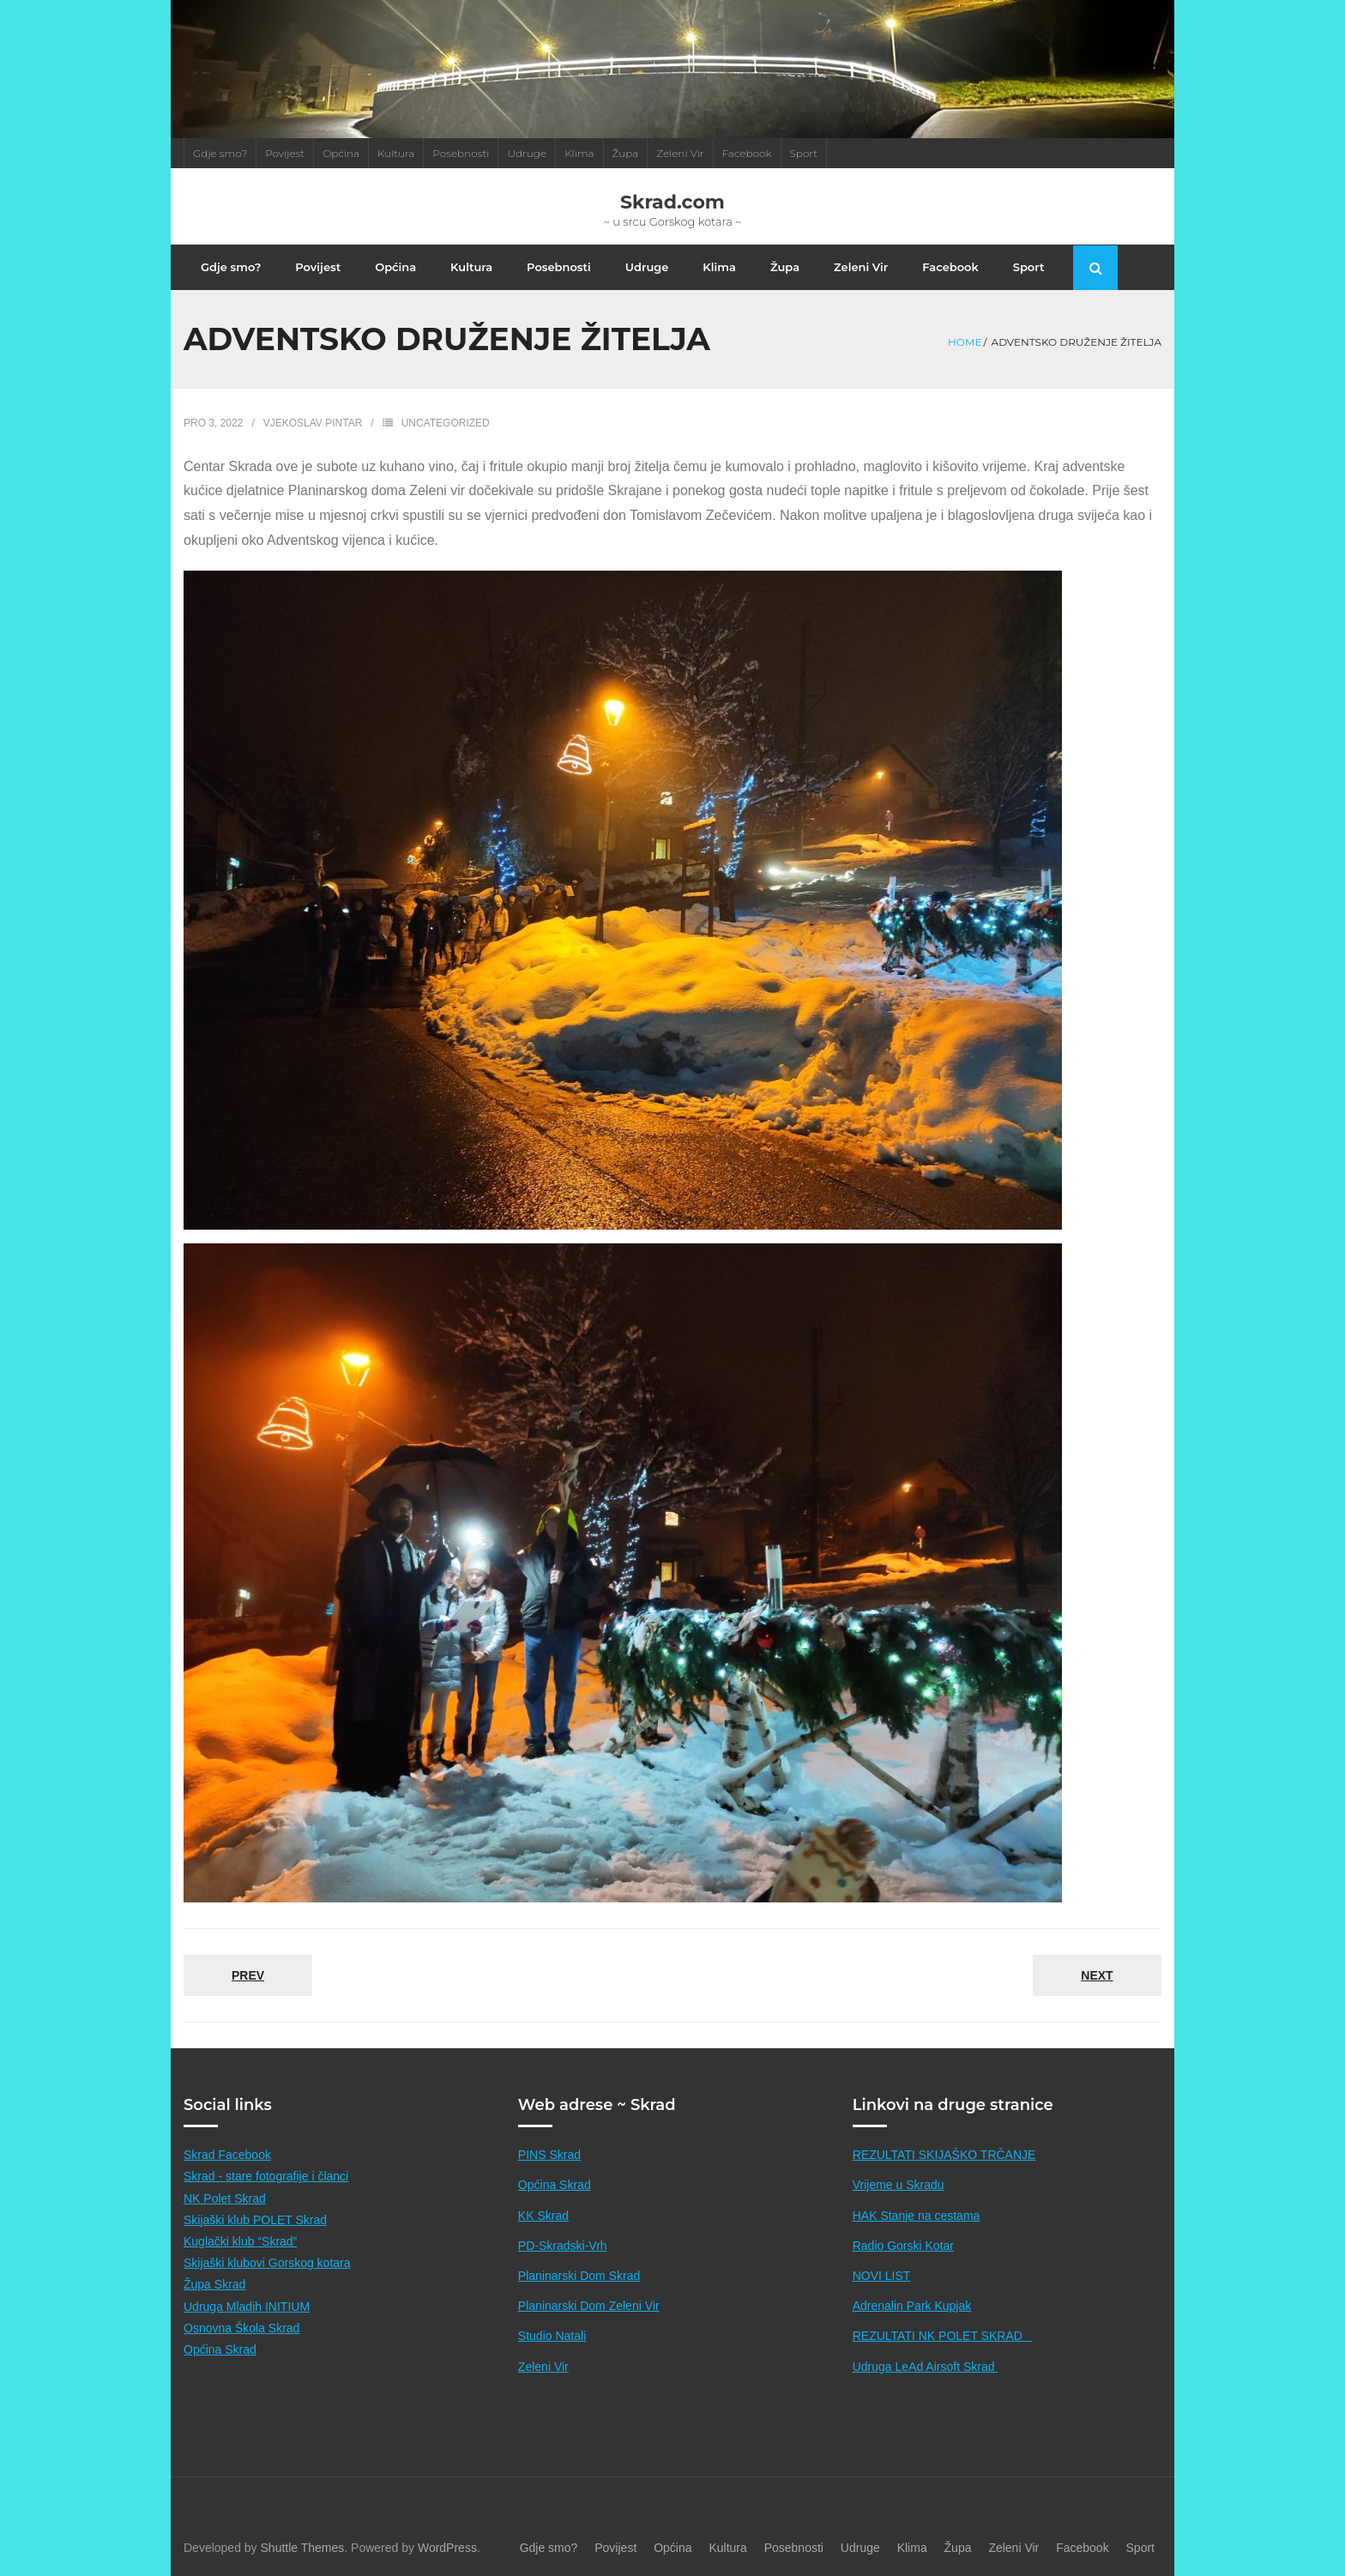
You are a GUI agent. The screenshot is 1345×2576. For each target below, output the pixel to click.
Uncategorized (445, 423)
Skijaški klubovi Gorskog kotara (267, 2263)
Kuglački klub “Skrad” (240, 2241)
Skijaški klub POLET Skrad (255, 2220)
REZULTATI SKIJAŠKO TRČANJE (944, 2155)
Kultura (395, 153)
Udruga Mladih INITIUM (247, 2306)
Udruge (526, 153)
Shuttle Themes (303, 2548)
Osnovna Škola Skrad (241, 2328)
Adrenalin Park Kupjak (912, 2306)
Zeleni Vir (679, 153)
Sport (804, 153)
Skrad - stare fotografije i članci (266, 2176)
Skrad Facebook (227, 2155)
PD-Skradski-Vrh (562, 2245)
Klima (579, 153)
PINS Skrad (549, 2155)
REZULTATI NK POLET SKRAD (943, 2336)
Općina (341, 153)
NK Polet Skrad (225, 2198)
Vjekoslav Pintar (313, 423)
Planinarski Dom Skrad (579, 2276)
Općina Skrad (220, 2349)
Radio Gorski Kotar (903, 2245)
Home (964, 342)
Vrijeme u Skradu (898, 2185)
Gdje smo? (220, 153)
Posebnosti (460, 153)
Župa (625, 153)
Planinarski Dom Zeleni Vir (589, 2306)
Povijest (285, 153)
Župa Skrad (214, 2284)
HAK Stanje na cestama (916, 2215)
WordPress (447, 2548)
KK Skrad (543, 2215)
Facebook (747, 153)
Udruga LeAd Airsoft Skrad (925, 2366)
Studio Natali (552, 2336)
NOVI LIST (882, 2276)
